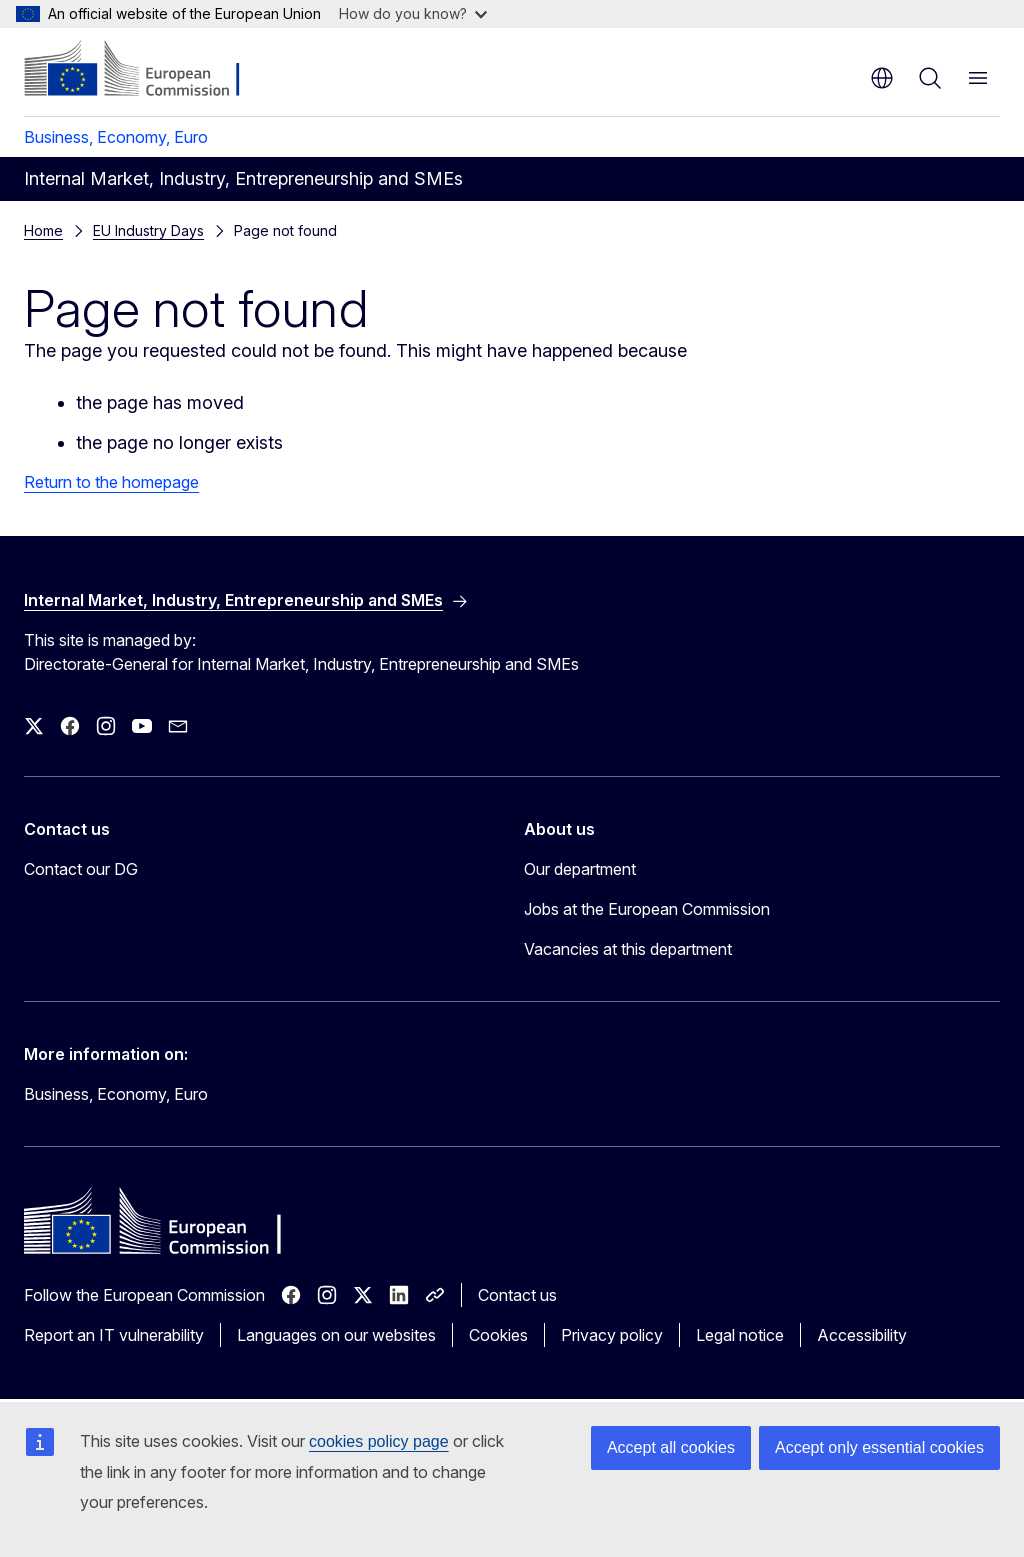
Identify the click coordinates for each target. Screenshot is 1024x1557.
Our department (580, 869)
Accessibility (862, 1335)
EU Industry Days (148, 230)
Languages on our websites (336, 1335)
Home (43, 230)
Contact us (517, 1295)
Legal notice (740, 1335)
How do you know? (413, 13)
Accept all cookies (671, 1447)
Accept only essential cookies (879, 1447)
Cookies (498, 1335)
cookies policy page (379, 1441)
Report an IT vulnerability (114, 1335)
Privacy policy (612, 1335)
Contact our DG (81, 869)
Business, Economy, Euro (116, 137)
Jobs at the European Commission (647, 909)
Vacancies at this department (628, 949)
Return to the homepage (111, 482)
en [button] (882, 78)
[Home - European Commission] (145, 70)
